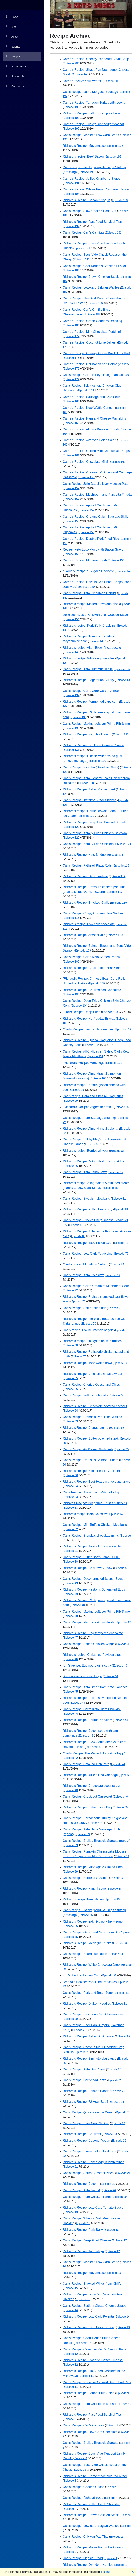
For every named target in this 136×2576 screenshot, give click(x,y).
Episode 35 (71, 1925)
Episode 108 (112, 967)
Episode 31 (121, 1992)
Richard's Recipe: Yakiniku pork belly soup (93, 1921)
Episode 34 (120, 1943)
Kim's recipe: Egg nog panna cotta (87, 1665)
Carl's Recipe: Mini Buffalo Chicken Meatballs (95, 1525)
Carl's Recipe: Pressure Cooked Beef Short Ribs (97, 2382)
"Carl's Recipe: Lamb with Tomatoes (88, 1029)
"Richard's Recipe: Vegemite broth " (88, 1107)
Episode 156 (71, 521)
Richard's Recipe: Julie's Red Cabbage (90, 1775)
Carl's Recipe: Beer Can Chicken (86, 2123)
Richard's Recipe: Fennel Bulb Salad (89, 2393)
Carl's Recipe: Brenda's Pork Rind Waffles (92, 1417)
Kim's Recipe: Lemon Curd (82, 1975)
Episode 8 (70, 2419)
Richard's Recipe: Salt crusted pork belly (91, 113)
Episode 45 (71, 1691)
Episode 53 (71, 1496)
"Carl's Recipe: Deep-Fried (81, 1012)
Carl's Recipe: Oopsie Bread (83, 2558)
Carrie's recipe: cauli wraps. (82, 81)
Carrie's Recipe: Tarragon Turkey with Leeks (94, 102)
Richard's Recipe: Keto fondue (84, 854)
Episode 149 (123, 571)
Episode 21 (71, 2166)
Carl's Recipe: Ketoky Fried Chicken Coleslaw (95, 833)
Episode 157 (71, 499)
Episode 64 (116, 1395)
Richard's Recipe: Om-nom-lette (85, 876)
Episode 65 (71, 1378)
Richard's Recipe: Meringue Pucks (87, 1943)
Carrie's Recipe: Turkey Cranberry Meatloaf (93, 124)
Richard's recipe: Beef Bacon (83, 156)
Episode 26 (114, 2069)
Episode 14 (71, 2310)
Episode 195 (113, 156)
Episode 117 (115, 891)
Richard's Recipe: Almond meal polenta (90, 1128)
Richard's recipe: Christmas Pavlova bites (92, 1654)
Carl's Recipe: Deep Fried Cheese (87, 2240)
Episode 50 (71, 1561)
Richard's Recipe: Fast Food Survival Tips (92, 221)
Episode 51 (71, 1550)
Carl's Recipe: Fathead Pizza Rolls (87, 865)
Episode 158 (87, 477)
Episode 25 (115, 2080)
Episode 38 (117, 1877)
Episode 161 (71, 455)
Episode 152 (71, 554)
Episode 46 (123, 1643)
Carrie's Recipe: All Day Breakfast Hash (91, 429)
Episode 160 (117, 461)
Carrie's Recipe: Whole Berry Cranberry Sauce (96, 189)
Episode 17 (120, 2240)
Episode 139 (122, 669)
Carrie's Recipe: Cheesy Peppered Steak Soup (96, 59)
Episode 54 (71, 1486)
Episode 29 (71, 2018)
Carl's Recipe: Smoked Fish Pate (86, 1764)
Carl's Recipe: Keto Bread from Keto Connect (95, 1687)
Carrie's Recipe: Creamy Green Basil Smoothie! (96, 353)
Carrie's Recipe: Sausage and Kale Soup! (92, 397)
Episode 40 (71, 1790)
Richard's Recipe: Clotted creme (85, 1427)
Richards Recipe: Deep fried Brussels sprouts (95, 1503)
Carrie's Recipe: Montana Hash (85, 560)
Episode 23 (118, 2123)
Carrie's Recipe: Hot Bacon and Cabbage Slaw (96, 364)
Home (12, 16)
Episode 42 (95, 1746)
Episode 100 (98, 1078)
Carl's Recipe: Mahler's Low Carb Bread (91, 135)
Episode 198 (71, 107)
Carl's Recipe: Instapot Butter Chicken (90, 800)
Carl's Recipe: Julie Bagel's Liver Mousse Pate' (96, 483)
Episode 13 (123, 2327)
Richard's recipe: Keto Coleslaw (85, 1514)
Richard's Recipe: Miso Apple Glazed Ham (93, 1867)
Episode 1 (110, 2558)
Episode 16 (114, 2272)
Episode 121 (123, 843)
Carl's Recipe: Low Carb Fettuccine (88, 1253)
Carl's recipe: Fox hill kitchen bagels (88, 1330)
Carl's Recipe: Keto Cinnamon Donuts (89, 593)
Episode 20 (108, 2183)
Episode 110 (115, 935)
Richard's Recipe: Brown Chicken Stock (91, 276)
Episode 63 (71, 1421)
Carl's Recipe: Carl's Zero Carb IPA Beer (91, 691)
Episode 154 (71, 619)
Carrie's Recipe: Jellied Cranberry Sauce (91, 178)
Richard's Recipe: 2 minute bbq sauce (89, 2058)
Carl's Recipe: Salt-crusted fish (84, 1308)
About (12, 36)
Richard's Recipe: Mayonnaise (84, 145)
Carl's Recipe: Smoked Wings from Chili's (92, 2283)
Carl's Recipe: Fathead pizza (83, 2497)
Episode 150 (116, 560)
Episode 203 (111, 81)
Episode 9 (122, 2393)
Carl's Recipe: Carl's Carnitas (83, 232)
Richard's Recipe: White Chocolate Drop (91, 1964)
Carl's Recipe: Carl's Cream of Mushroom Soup (96, 1286)
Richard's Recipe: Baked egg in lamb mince (93, 2162)
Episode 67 (79, 1356)
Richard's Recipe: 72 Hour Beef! (85, 2101)
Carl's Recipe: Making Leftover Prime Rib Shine (96, 723)
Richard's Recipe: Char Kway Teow (87, 1568)
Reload (105, 2571)
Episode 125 (86, 815)
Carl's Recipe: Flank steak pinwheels (89, 1622)
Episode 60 (121, 1449)
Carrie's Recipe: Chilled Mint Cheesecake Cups (96, 451)
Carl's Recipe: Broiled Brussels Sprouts (90, 2442)
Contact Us (15, 86)
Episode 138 (123, 680)
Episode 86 (92, 1144)
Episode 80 (76, 1224)
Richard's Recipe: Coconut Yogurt (86, 200)
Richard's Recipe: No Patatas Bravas (89, 1018)
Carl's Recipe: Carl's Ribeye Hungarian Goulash (97, 375)
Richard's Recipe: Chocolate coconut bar (91, 1785)
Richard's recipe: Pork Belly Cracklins (89, 625)
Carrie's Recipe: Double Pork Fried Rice (91, 538)
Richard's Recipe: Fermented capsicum (90, 701)
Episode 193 (120, 200)
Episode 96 (122, 1107)
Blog (11, 26)
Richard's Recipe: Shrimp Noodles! (87, 1720)
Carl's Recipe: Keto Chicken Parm (87, 2197)
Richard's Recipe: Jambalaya (83, 2251)
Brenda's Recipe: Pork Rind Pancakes (90, 1982)
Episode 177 (71, 336)
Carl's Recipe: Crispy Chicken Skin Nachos (93, 913)
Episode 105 (97, 983)
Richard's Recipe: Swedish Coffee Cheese (93, 2360)
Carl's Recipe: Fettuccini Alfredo (85, 1395)
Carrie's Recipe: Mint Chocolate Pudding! (92, 331)
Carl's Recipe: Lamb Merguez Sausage (90, 92)
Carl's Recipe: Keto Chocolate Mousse (90, 2404)
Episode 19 (119, 2196)
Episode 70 (89, 1323)
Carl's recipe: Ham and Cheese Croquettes (93, 1096)
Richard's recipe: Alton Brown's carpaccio (92, 647)
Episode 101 (95, 1056)
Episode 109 (83, 950)
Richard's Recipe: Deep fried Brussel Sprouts (95, 822)
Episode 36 (112, 1899)
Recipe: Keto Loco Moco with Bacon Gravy (93, 549)
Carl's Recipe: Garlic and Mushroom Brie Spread (97, 1932)
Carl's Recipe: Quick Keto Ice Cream (89, 2112)
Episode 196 (115, 145)
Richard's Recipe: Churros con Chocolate (92, 990)
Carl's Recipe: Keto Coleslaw (83, 1275)
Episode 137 (71, 695)
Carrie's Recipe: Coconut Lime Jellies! (90, 342)
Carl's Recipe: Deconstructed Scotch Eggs (93, 1578)
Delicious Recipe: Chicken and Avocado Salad (95, 615)
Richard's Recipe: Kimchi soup (84, 1888)
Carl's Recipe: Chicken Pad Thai (85, 2536)
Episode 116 (119, 902)
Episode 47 (123, 1622)
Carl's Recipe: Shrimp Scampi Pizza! (89, 2173)
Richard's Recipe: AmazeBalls (84, 935)
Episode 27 (82, 2052)
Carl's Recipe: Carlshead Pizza (85, 2080)
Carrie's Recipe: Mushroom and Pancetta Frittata (97, 494)
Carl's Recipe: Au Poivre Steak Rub (88, 1449)
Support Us (15, 76)
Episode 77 (121, 1253)
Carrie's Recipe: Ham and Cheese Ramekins (94, 418)
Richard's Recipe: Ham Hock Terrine (88, 2327)
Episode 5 (70, 2480)
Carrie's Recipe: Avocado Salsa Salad (89, 440)
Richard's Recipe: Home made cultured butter (95, 2476)
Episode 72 (71, 1290)
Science (13, 46)
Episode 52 (116, 1514)
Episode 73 (112, 1275)
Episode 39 (121, 1807)
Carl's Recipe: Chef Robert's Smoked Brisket (94, 266)
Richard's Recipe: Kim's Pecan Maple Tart (92, 1471)
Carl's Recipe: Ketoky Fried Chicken (88, 844)
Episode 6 (80, 2458)
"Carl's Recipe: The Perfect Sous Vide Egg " (94, 1753)
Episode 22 (119, 2140)
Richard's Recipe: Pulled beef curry (87, 1209)
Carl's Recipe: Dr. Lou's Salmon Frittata (90, 1460)
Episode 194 (71, 183)
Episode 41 (118, 1764)
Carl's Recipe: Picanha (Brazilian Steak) (91, 767)
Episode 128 (86, 782)
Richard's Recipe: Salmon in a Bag (87, 1807)
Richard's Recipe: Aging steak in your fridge (93, 1161)
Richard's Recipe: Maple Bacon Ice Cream (93, 2547)
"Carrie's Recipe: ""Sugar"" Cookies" (88, 571)
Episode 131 (71, 749)
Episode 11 (87, 2375)
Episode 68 (71, 1345)
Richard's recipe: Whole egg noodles (89, 658)
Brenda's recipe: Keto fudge (82, 1676)
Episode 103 (110, 1012)
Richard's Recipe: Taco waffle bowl (87, 1363)
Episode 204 (80, 74)
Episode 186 (95, 303)
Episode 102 (123, 1029)
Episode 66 (121, 1363)
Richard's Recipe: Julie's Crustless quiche (92, 1546)
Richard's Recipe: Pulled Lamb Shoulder (91, 2504)
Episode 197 (71, 128)
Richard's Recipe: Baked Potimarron (88, 2036)
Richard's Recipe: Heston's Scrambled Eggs (94, 1589)
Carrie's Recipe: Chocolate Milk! (85, 461)
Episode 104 (71, 994)
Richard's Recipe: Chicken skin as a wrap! (92, 1374)
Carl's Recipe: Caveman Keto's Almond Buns (94, 2349)
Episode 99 (77, 1089)
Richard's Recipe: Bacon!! (81, 2183)
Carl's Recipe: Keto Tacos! (81, 2190)
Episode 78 (121, 1242)
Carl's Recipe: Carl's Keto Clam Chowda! (92, 1709)
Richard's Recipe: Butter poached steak (91, 1438)
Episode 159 (71, 488)
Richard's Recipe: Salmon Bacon (86, 2091)
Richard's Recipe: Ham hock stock (87, 734)
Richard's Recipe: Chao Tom (83, 968)
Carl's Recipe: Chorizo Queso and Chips (91, 1384)
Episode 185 (92, 314)
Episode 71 (115, 1308)
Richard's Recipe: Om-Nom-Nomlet (88, 2564)
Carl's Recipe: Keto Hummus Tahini (88, 669)
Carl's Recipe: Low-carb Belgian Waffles (91, 287)
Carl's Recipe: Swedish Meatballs (86, 1198)
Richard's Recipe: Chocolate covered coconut (95, 1406)
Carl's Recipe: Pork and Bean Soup (88, 1992)
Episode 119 (121, 865)
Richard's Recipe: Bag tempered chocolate (93, 1633)
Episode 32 (109, 1975)
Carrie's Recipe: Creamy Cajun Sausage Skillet (96, 516)
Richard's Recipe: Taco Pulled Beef (87, 1243)
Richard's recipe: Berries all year (86, 1150)
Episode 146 (96, 641)
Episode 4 (111, 2497)
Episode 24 (117, 2101)
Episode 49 (71, 1583)
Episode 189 (71, 270)
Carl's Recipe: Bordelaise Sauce (85, 1878)
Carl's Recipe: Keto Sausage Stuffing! (89, 1118)
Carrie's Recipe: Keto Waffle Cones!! (88, 407)
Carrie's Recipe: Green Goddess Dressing (92, 321)
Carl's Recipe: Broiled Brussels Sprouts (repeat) (96, 1840)
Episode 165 (71, 423)
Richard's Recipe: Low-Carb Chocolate (90, 2432)
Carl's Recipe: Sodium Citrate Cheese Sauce (94, 2305)
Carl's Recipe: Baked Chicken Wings (89, 1644)
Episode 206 (71, 63)
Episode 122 (71, 826)
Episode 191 (82, 248)
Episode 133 (121, 734)
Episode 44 (71, 1713)
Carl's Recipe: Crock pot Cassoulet (87, 1796)
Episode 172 (71, 368)
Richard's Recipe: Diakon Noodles (87, 2003)
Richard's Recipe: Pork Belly (83, 2229)
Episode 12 (71, 2353)
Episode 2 (116, 2536)
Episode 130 (98, 760)
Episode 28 (79, 2029)
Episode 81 (119, 1198)
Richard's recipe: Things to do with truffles (92, 1341)
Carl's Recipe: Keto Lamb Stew (85, 1172)
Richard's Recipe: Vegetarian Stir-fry (88, 680)
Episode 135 (78, 717)
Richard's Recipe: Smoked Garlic (86, 902)
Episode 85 (71, 1165)
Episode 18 (83, 2223)
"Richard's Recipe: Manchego (83, 1063)
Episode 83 (111, 1187)
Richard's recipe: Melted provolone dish (90, 604)
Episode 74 (117, 1264)
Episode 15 (71, 2288)
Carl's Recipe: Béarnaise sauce (85, 1954)
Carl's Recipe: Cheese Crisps (83, 2487)
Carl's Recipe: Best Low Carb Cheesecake (93, 2014)
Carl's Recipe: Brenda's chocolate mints (91, 1535)
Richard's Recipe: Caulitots (82, 2134)
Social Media (16, 66)
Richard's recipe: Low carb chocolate (89, 924)
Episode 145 (71, 652)
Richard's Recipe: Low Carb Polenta (88, 2316)
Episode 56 (71, 1475)
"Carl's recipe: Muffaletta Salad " (85, 1264)
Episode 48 (78, 1605)
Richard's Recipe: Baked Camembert (89, 789)
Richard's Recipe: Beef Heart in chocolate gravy (96, 1481)
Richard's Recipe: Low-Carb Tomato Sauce (93, 2207)
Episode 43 (86, 1735)
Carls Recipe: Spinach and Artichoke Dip (91, 1492)
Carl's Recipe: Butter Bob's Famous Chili (91, 1557)
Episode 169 (86, 390)
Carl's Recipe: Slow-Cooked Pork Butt (89, 211)
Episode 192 (71, 226)
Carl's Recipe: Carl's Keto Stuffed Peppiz (91, 957)
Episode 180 (71, 325)
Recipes (13, 56)
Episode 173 (71, 357)
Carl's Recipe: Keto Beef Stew (84, 2069)
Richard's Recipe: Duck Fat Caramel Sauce (93, 745)
